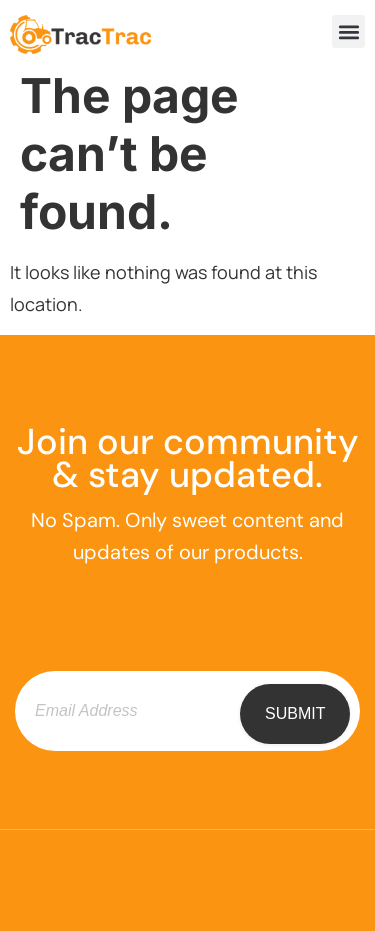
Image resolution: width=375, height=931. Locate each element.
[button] (348, 31)
